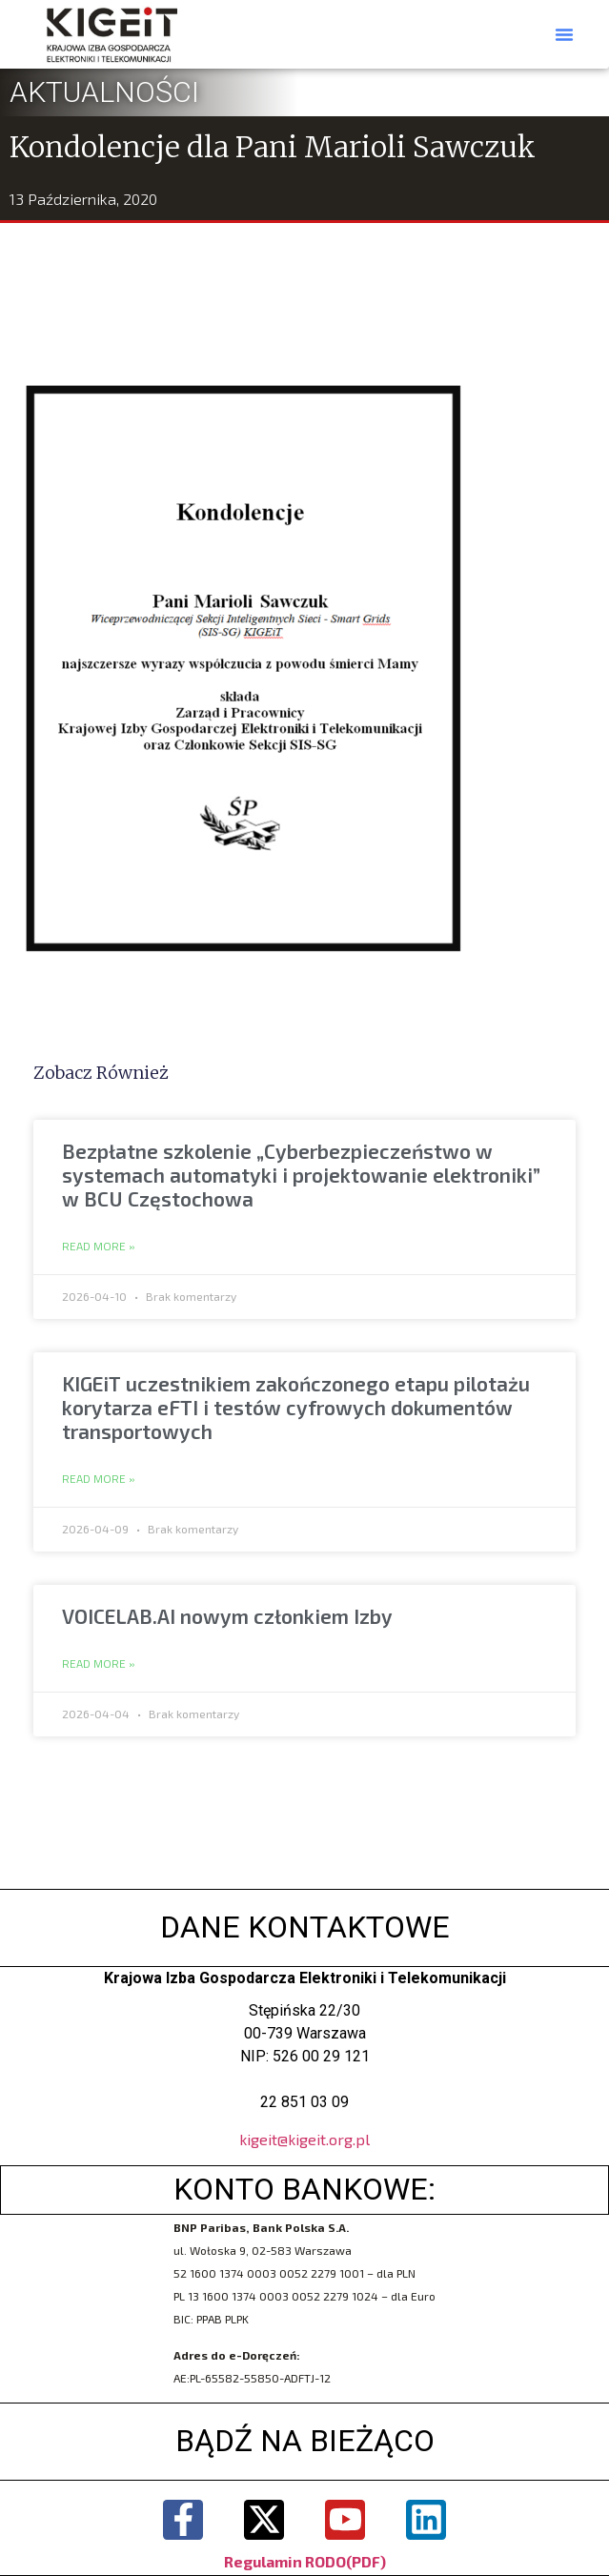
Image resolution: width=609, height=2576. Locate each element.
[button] (564, 34)
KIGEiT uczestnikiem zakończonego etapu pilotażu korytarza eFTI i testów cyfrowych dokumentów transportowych (296, 1407)
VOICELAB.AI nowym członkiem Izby (227, 1616)
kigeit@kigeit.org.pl (304, 2139)
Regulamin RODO (285, 2561)
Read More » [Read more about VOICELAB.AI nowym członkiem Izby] (98, 1664)
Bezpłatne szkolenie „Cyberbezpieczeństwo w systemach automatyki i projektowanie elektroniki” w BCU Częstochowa (301, 1174)
